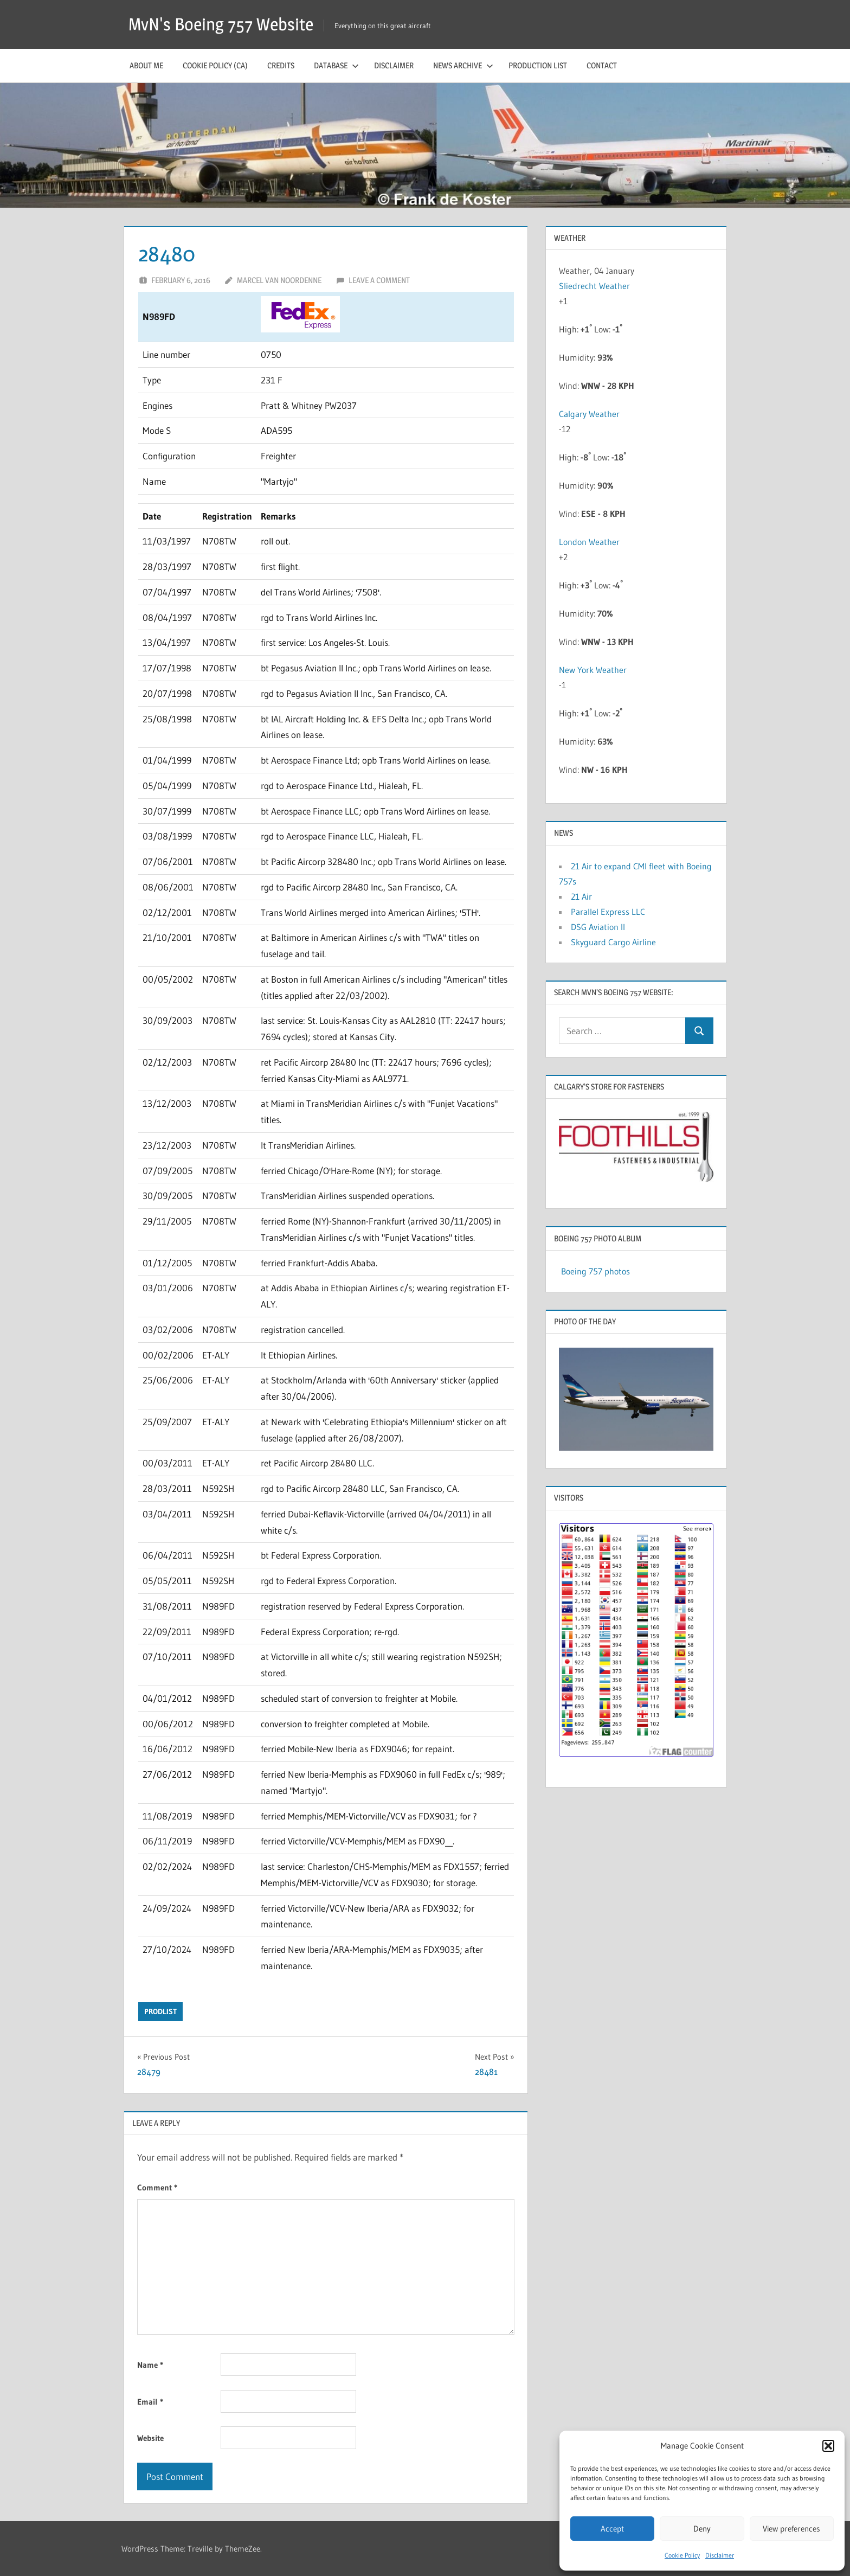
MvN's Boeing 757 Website (220, 24)
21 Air (581, 896)
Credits (280, 65)
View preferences (791, 2528)
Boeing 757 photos (595, 1271)
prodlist (160, 2011)
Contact (602, 65)
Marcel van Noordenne (279, 280)
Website (150, 2438)
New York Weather (593, 669)
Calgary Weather (589, 413)
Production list (537, 65)
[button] (828, 2445)
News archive (463, 65)
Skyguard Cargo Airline (613, 942)
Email (150, 2401)
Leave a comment (379, 280)
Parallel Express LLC (608, 911)
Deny (702, 2528)
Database (336, 65)
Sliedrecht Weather (595, 285)
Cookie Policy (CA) (215, 65)
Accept (612, 2528)
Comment (157, 2187)
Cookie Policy (682, 2555)
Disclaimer (719, 2555)
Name (150, 2365)
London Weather (589, 541)
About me (146, 65)
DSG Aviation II (598, 926)
